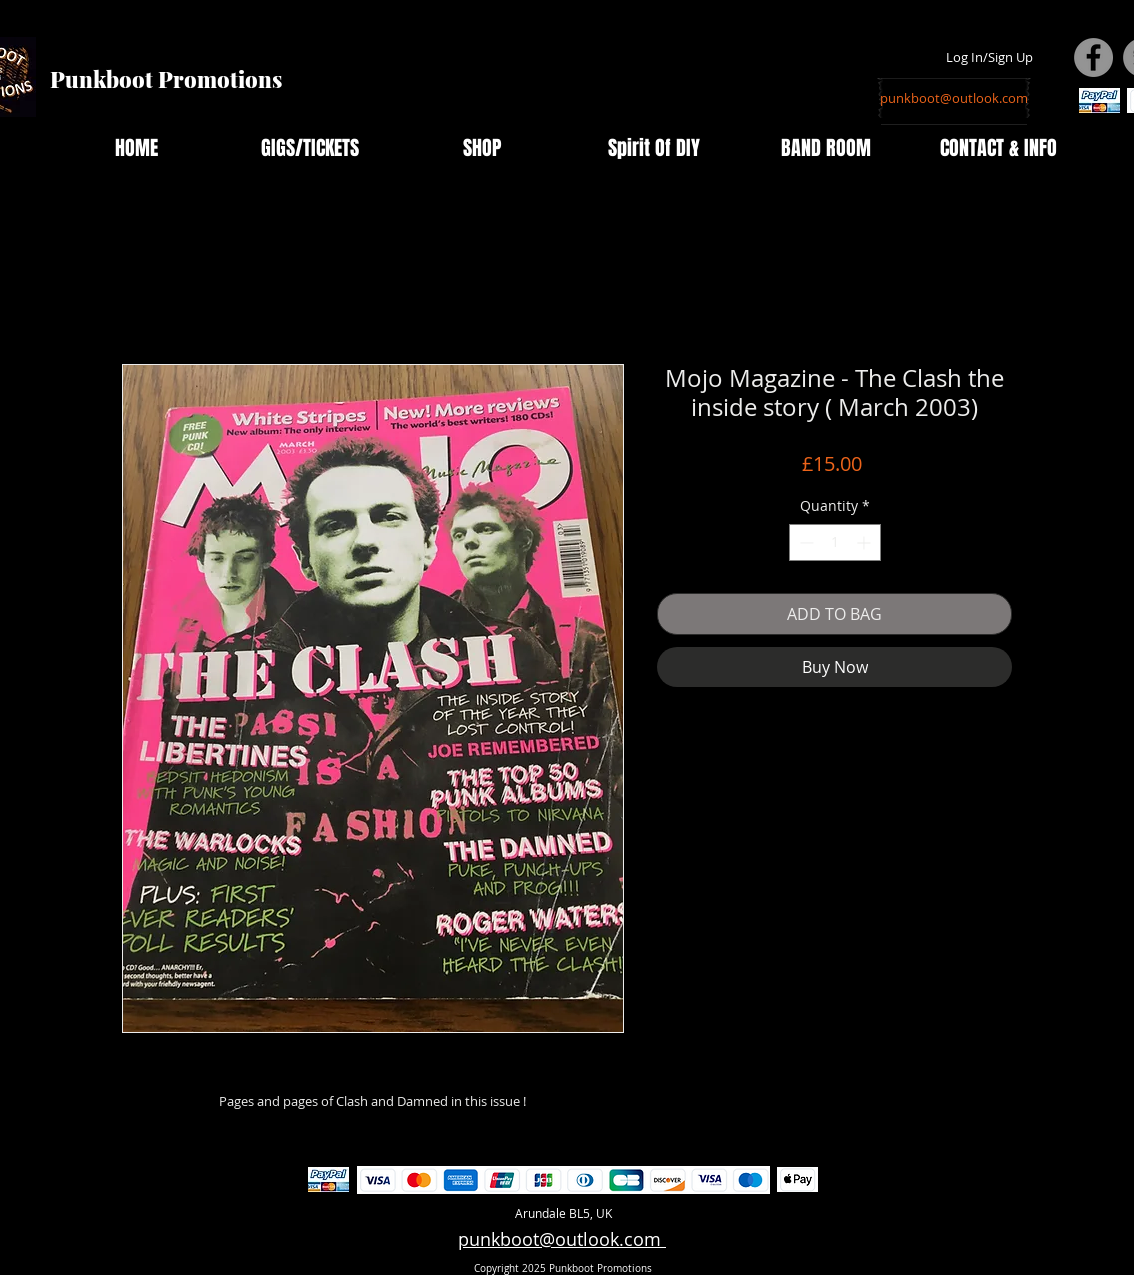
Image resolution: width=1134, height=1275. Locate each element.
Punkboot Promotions (166, 79)
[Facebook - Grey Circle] (1093, 57)
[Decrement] (804, 542)
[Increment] (865, 542)
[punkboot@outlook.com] (954, 98)
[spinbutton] (835, 542)
